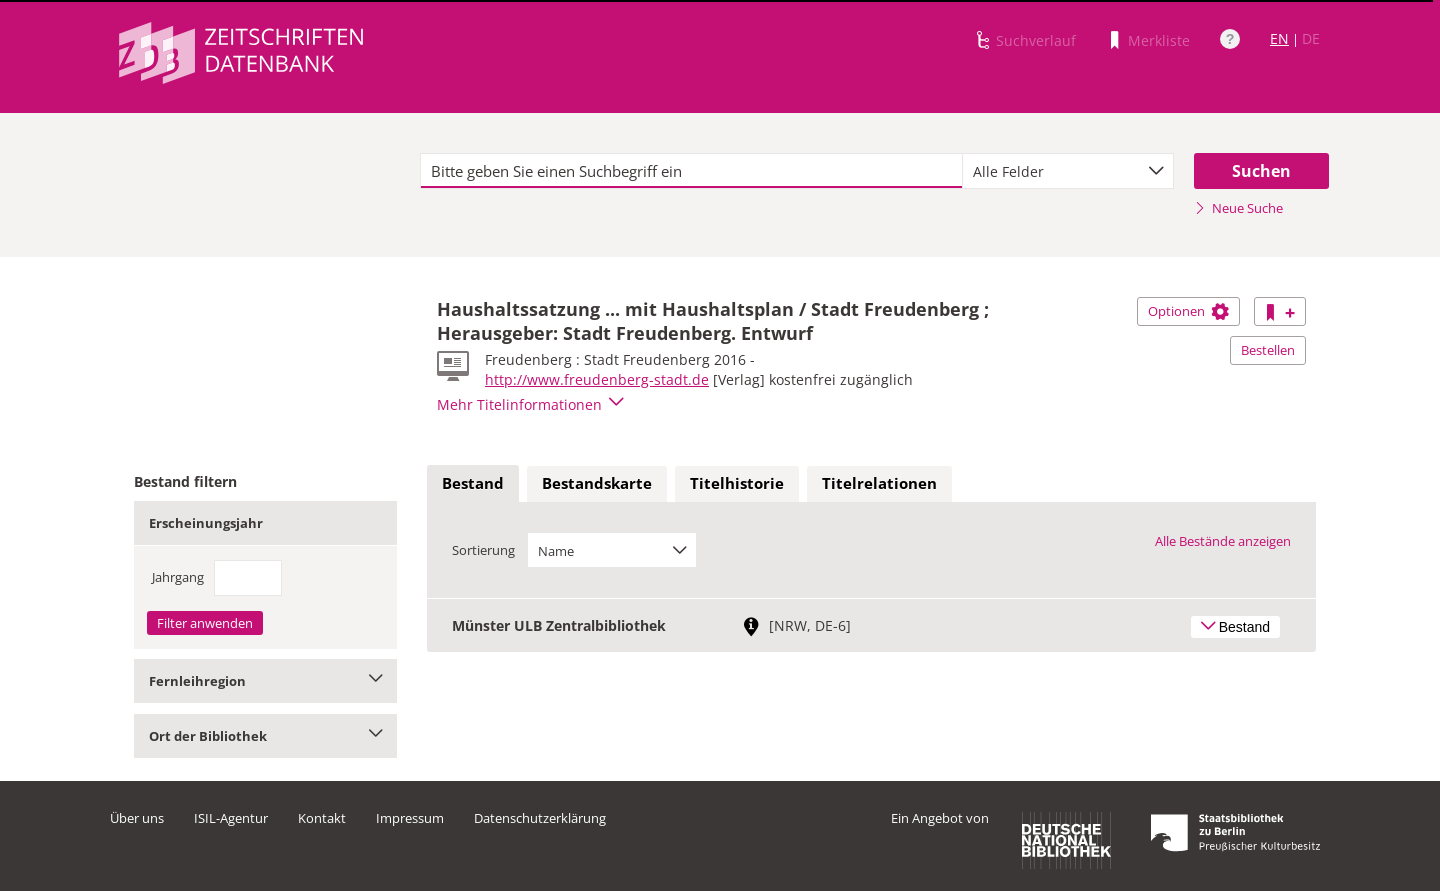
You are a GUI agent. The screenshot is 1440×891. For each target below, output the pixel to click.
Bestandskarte (597, 483)
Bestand (473, 483)
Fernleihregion (265, 681)
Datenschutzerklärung (540, 818)
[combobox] (1068, 171)
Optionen (1188, 311)
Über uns (137, 818)
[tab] (473, 484)
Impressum (410, 818)
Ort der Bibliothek (265, 736)
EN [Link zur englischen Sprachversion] (1279, 38)
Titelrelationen (879, 483)
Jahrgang (178, 577)
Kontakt (322, 818)
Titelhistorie (737, 483)
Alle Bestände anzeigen (1223, 541)
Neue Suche (1238, 208)
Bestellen (1268, 350)
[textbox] (691, 171)
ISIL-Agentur (231, 818)
